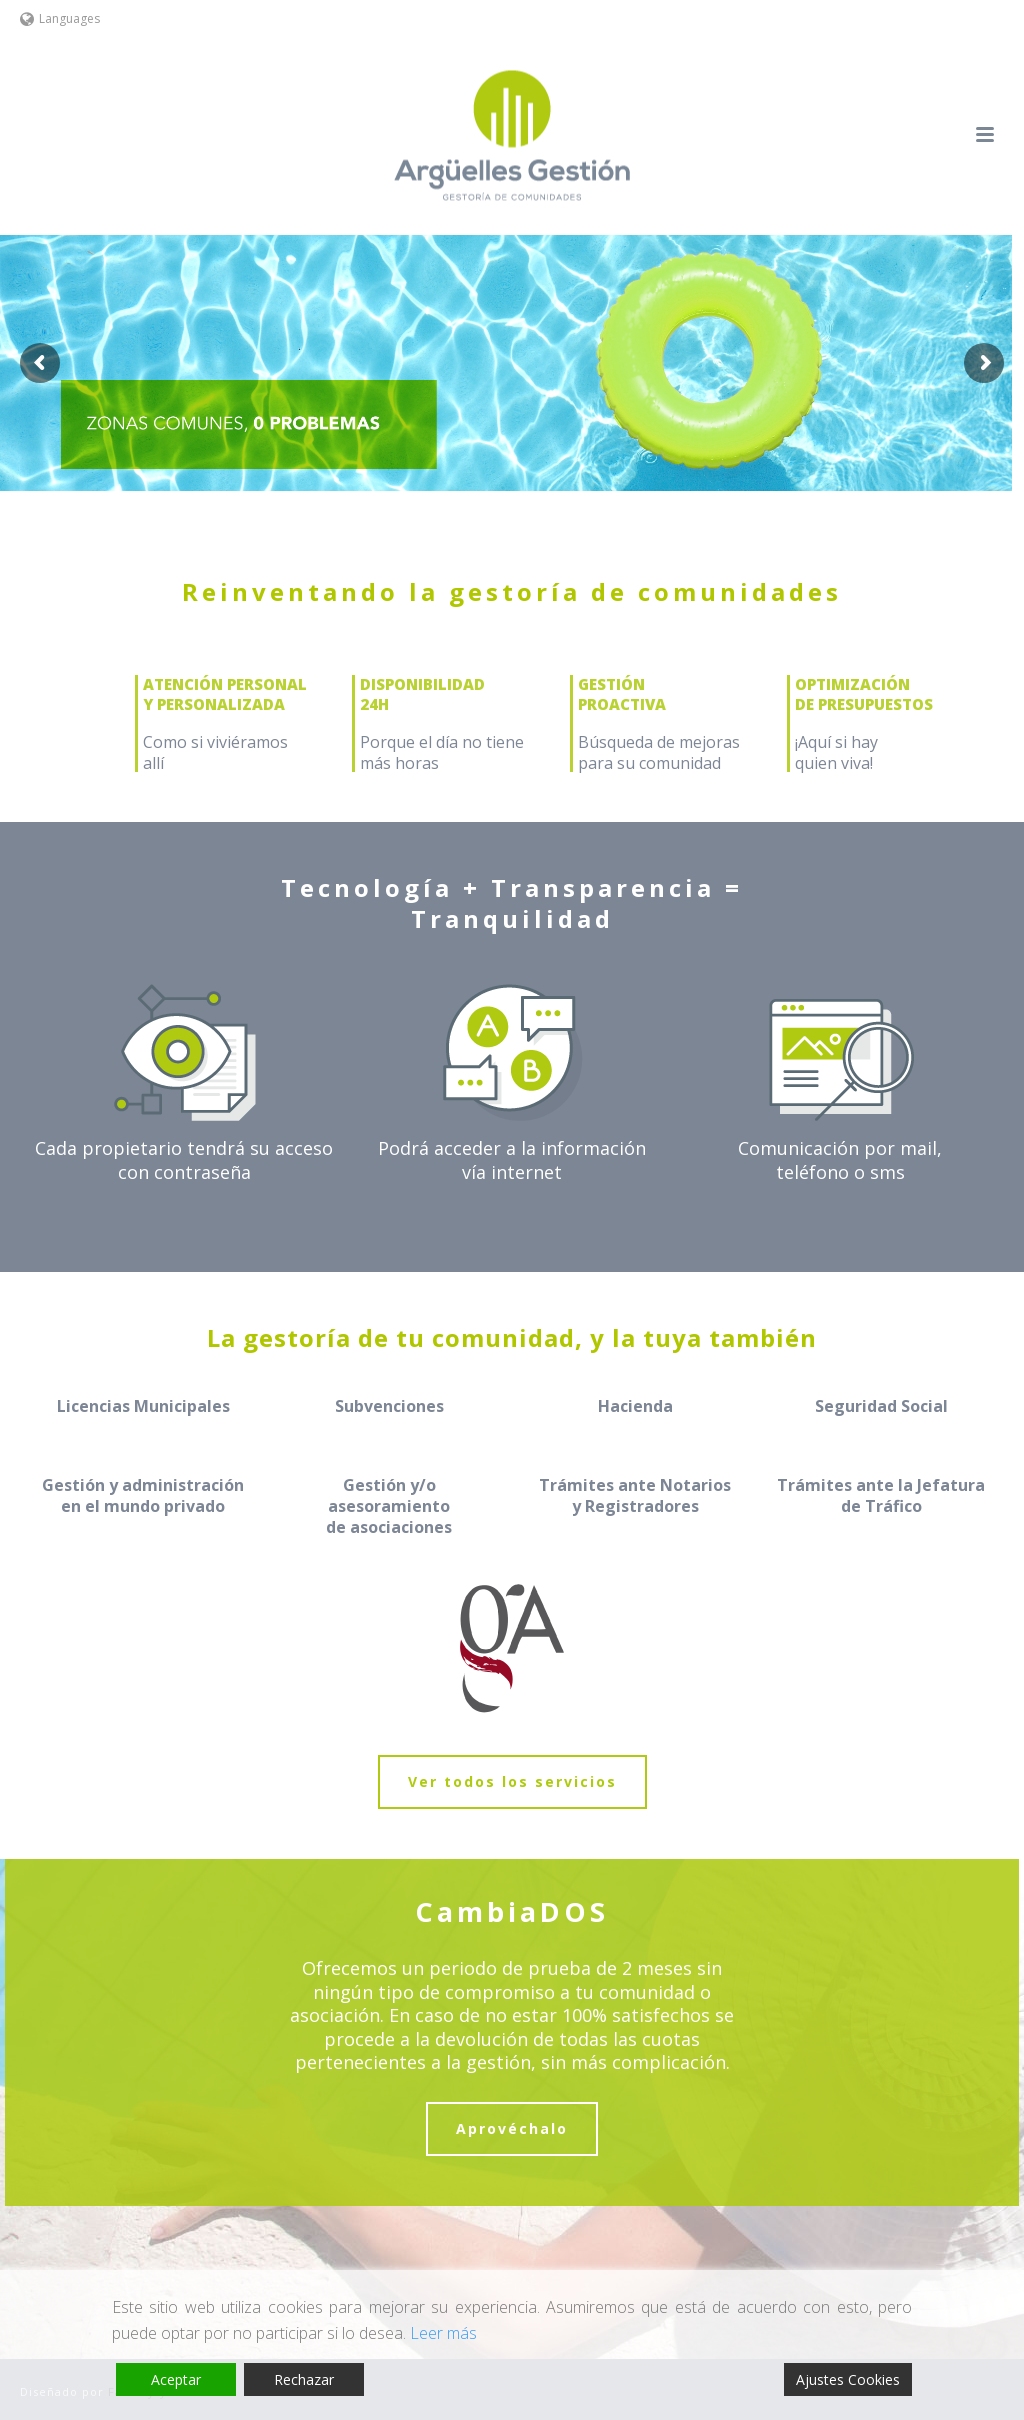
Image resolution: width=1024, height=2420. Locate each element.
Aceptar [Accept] (176, 2379)
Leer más (443, 2333)
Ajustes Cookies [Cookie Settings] (848, 2379)
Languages (60, 18)
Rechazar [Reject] (304, 2379)
